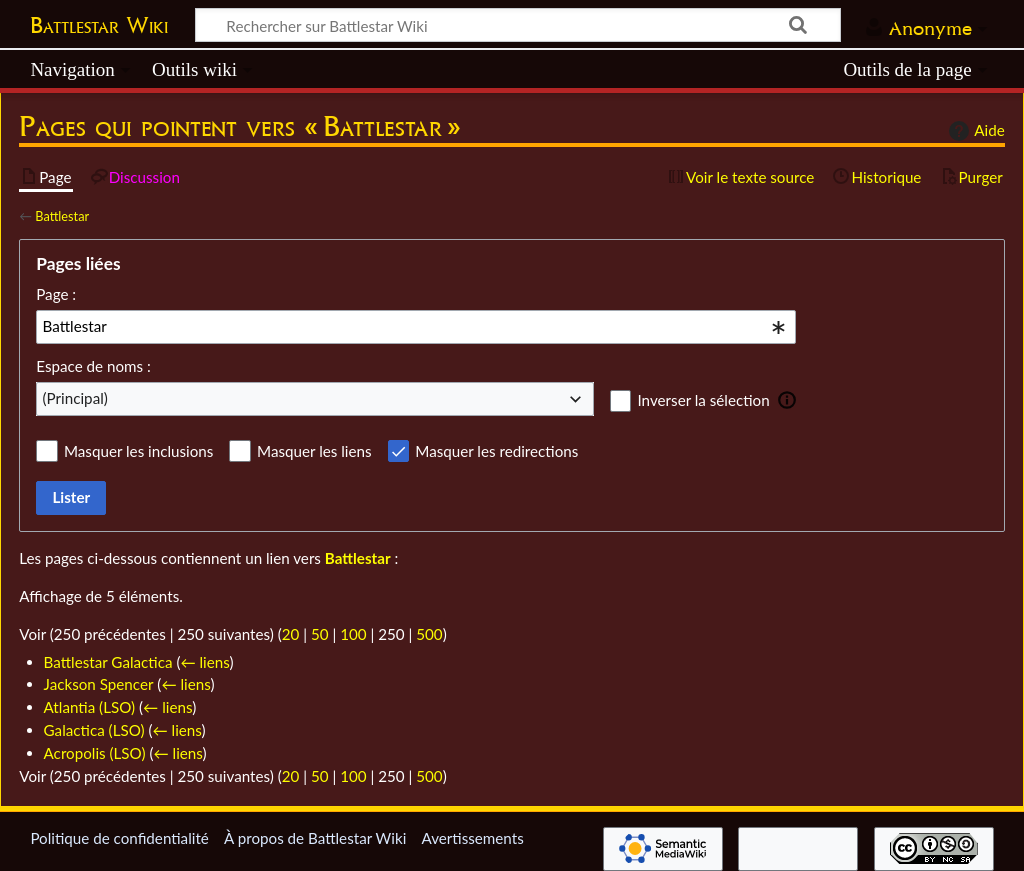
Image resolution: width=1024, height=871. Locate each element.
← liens (204, 662)
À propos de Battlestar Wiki (315, 838)
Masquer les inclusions (138, 451)
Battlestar (62, 216)
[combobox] (416, 327)
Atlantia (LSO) (90, 707)
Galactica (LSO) (94, 730)
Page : (56, 294)
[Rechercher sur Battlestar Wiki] (518, 25)
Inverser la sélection (703, 400)
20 (291, 634)
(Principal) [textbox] (75, 398)
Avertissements (472, 838)
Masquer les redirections (496, 451)
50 (320, 634)
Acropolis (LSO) (95, 753)
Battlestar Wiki (99, 25)
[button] (787, 400)
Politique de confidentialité (119, 838)
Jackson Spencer (99, 684)
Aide (974, 131)
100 (353, 634)
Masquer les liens (314, 451)
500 (429, 634)
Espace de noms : (93, 366)
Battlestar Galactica (108, 662)
